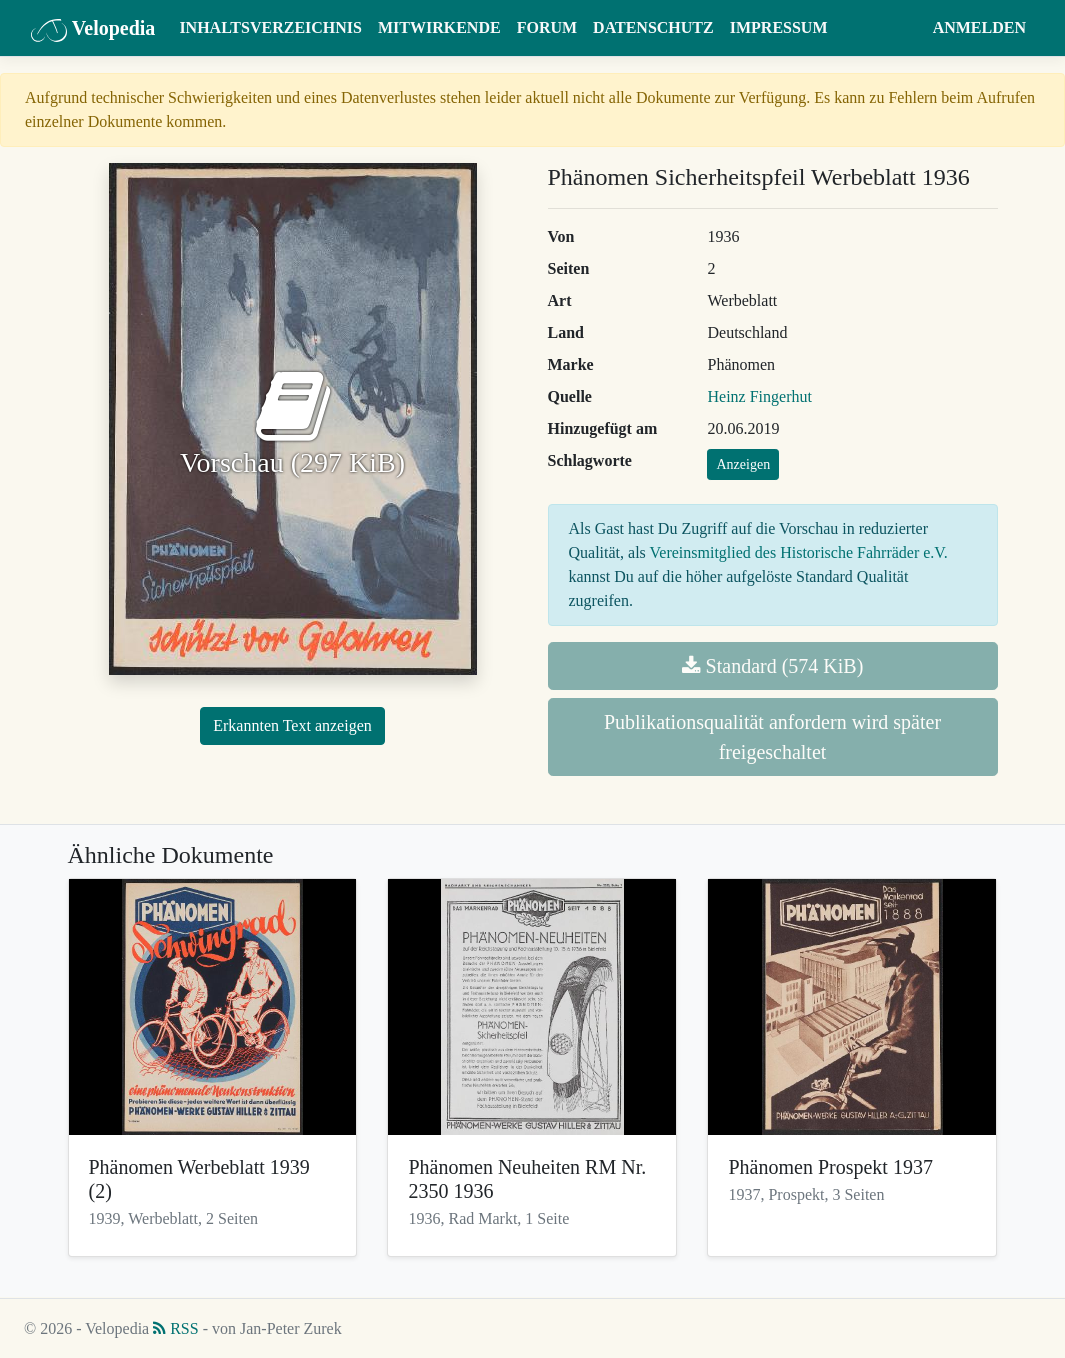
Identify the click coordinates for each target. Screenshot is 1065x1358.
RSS (175, 1328)
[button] (905, 28)
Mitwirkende (439, 27)
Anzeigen (743, 464)
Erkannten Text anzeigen (292, 725)
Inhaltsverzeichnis (270, 27)
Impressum (779, 27)
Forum (547, 27)
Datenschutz (653, 27)
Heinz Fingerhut (759, 396)
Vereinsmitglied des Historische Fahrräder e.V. (799, 552)
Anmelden (979, 27)
